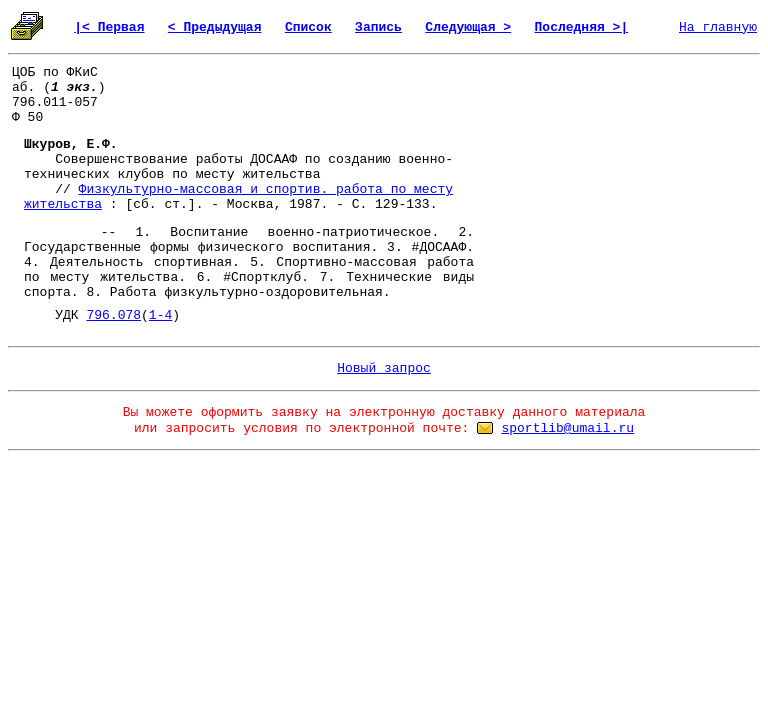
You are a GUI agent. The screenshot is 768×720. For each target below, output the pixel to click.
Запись (378, 27)
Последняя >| (582, 27)
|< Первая (109, 27)
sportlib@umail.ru (567, 428)
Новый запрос (384, 368)
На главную (718, 27)
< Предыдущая (215, 27)
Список (308, 27)
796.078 (113, 315)
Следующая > (468, 27)
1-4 (160, 315)
